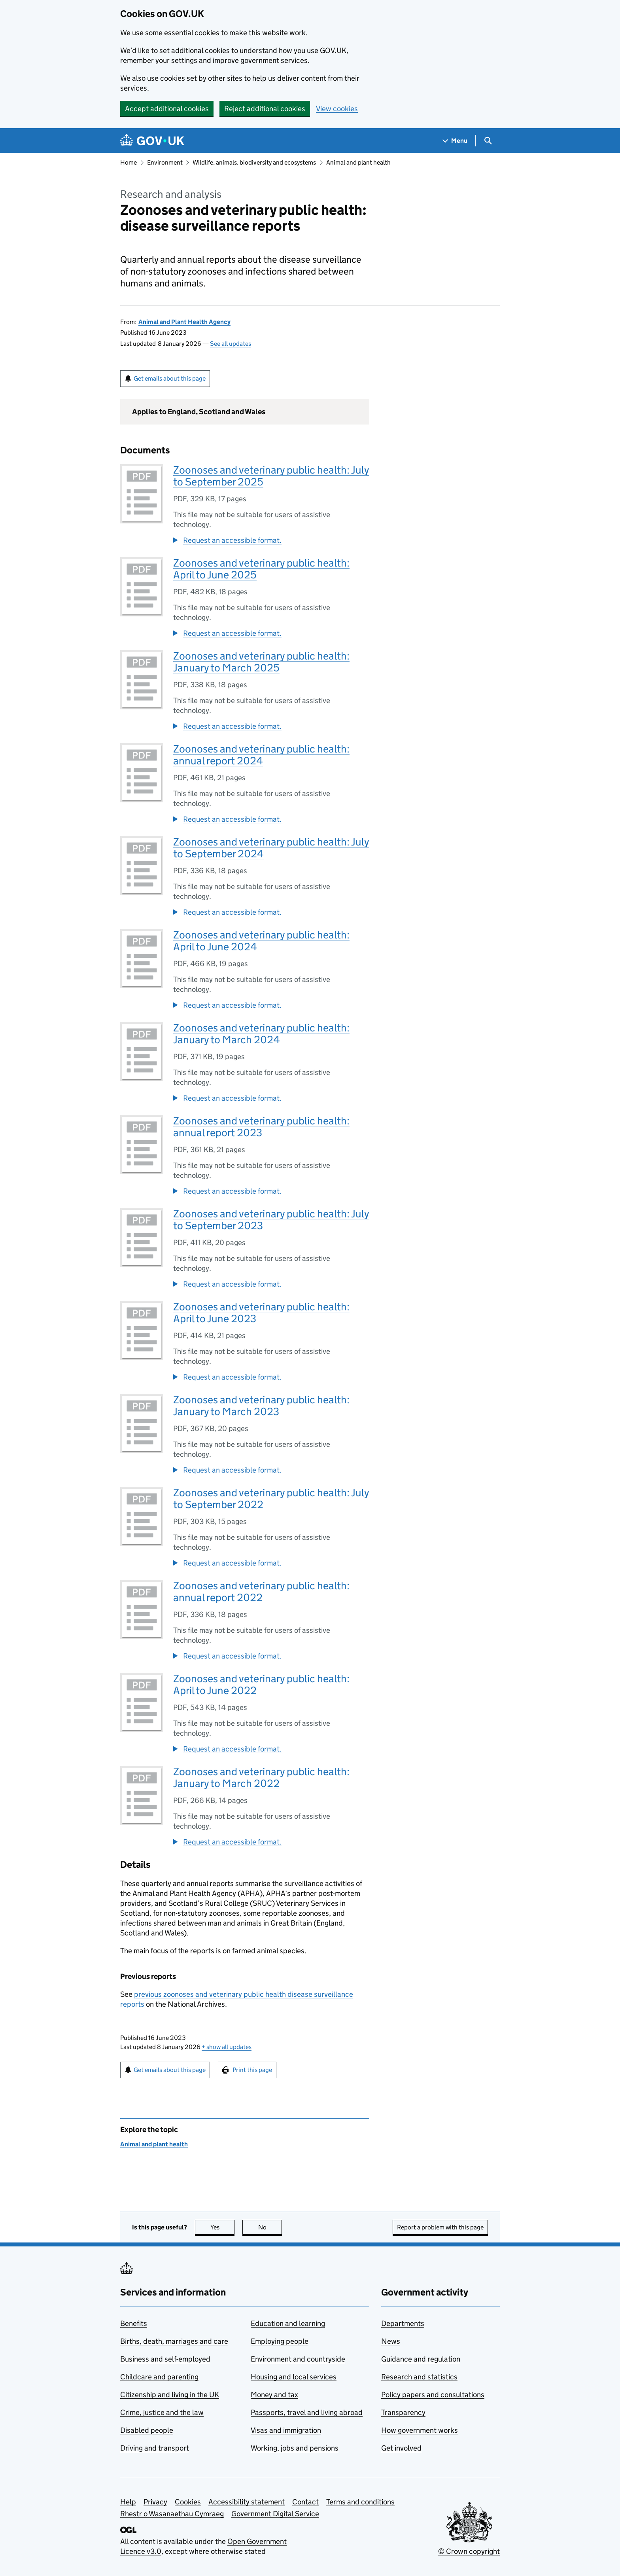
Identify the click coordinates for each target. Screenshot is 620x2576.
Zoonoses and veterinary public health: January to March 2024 (261, 1033)
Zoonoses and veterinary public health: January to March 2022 (261, 1777)
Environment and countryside (298, 2359)
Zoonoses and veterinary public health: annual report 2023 (261, 1126)
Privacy (155, 2501)
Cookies (188, 2501)
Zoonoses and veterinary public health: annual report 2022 (261, 1591)
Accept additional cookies (167, 108)
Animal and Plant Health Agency (184, 322)
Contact (305, 2501)
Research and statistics (419, 2376)
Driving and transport (154, 2448)
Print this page (252, 2070)
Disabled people (146, 2430)
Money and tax (274, 2394)
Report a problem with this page (440, 2227)
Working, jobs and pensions (294, 2448)
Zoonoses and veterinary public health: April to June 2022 (261, 1684)
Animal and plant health (358, 162)
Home (128, 162)
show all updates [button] (226, 2047)
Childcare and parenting (159, 2376)
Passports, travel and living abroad (307, 2412)
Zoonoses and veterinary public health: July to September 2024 (271, 847)
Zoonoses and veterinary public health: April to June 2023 (261, 1312)
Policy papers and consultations (432, 2394)
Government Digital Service (275, 2513)
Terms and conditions (360, 2501)
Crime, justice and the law (162, 2412)
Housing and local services (293, 2376)
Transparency (403, 2412)
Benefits (133, 2323)
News (390, 2341)
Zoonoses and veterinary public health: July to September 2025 (271, 475)
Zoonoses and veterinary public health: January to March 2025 (261, 661)
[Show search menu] (488, 141)
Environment (165, 162)
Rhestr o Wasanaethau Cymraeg (172, 2513)
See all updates (230, 343)
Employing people (279, 2341)
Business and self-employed (165, 2359)
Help (128, 2501)
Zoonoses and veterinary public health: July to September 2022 (271, 1498)
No (270, 2227)
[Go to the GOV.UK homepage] (152, 140)
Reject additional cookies (264, 108)
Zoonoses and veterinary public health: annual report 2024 (261, 754)
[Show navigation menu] (455, 141)
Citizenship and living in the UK (169, 2394)
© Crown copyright (469, 2551)
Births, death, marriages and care (174, 2341)
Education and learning (288, 2323)
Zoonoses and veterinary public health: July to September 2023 (271, 1219)
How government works (419, 2430)
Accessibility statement (246, 2501)
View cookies (337, 108)
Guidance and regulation (420, 2359)
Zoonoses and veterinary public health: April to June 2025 (261, 568)
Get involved (401, 2448)
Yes (222, 2227)
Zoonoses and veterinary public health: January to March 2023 (261, 1405)
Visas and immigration (286, 2430)
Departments (402, 2323)
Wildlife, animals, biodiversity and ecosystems (254, 162)
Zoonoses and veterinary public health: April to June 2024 (261, 940)
